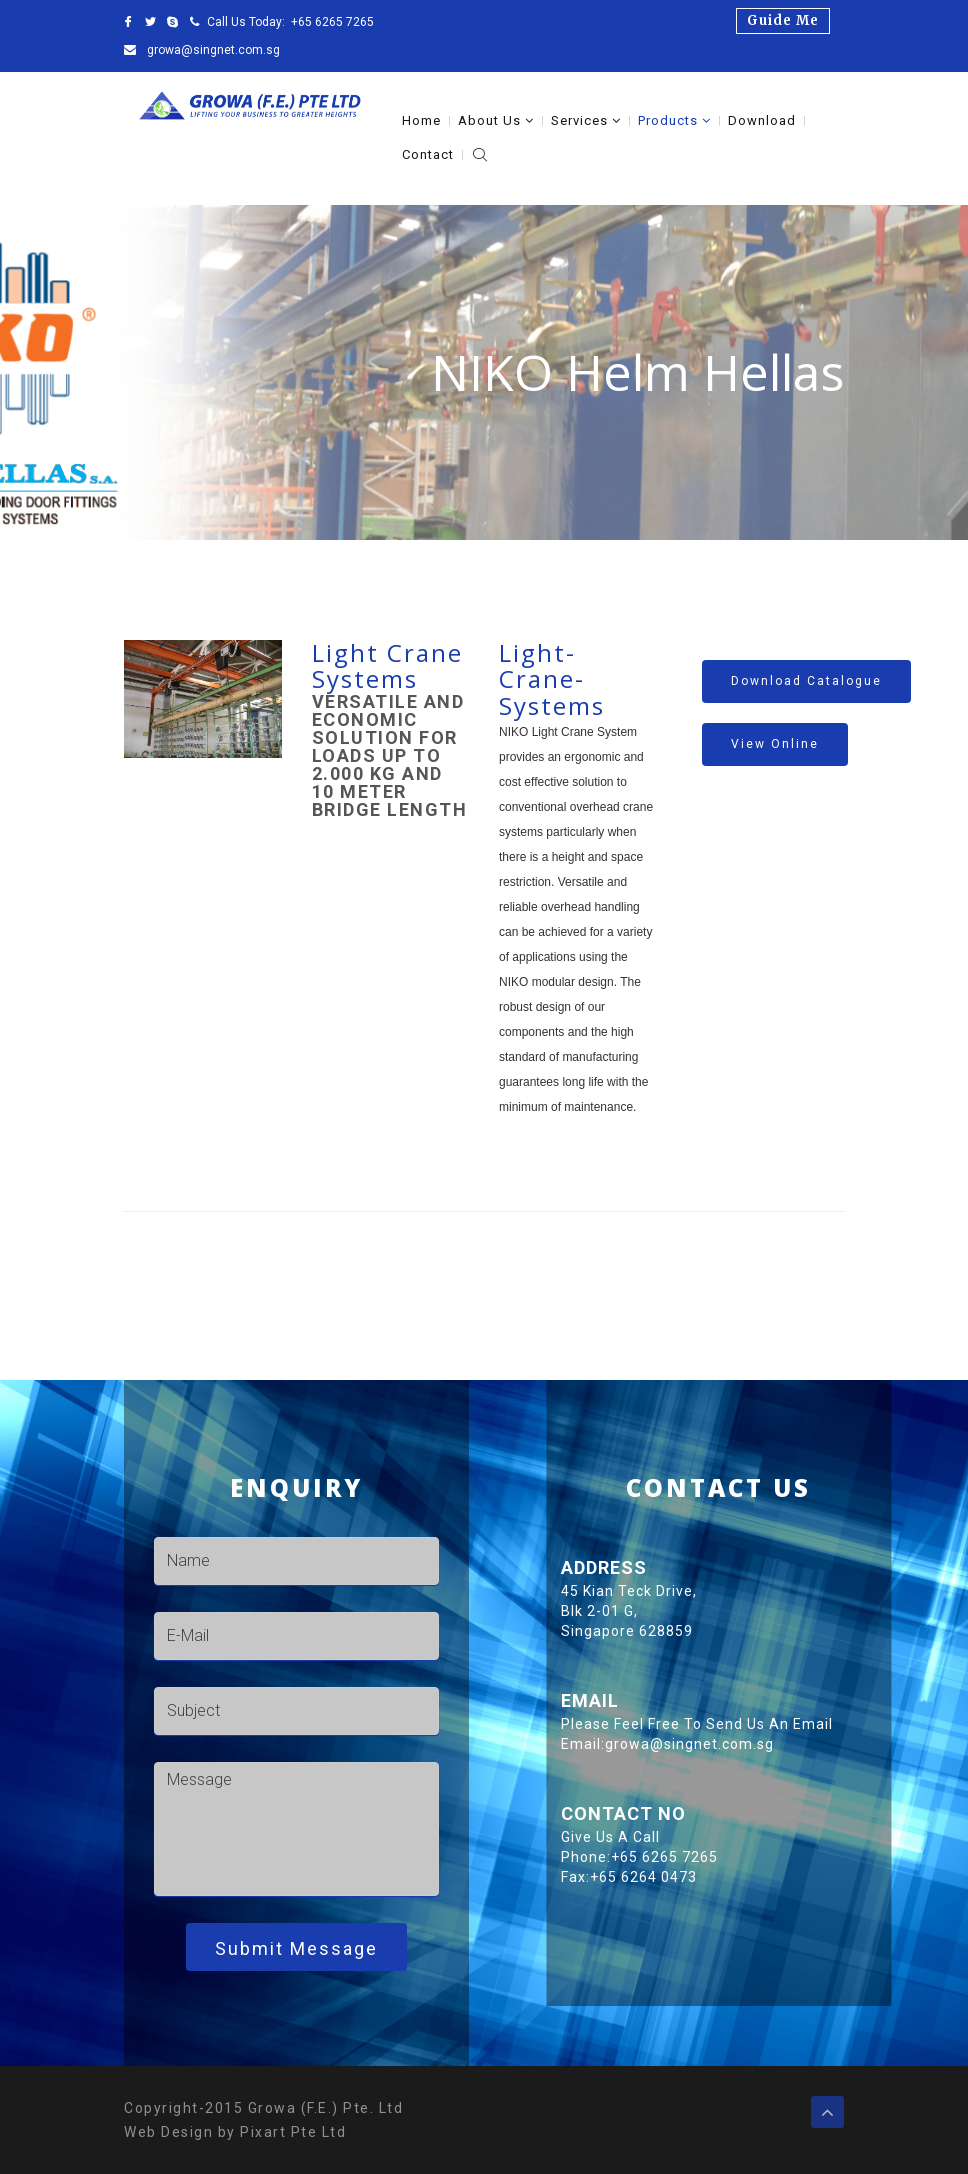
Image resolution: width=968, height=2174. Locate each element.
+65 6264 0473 (767, 1877)
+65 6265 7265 (332, 22)
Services (586, 121)
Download (762, 121)
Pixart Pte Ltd (293, 2132)
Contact (428, 155)
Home (421, 121)
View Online (775, 744)
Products (674, 121)
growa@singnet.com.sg (212, 50)
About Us (496, 121)
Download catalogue (806, 681)
